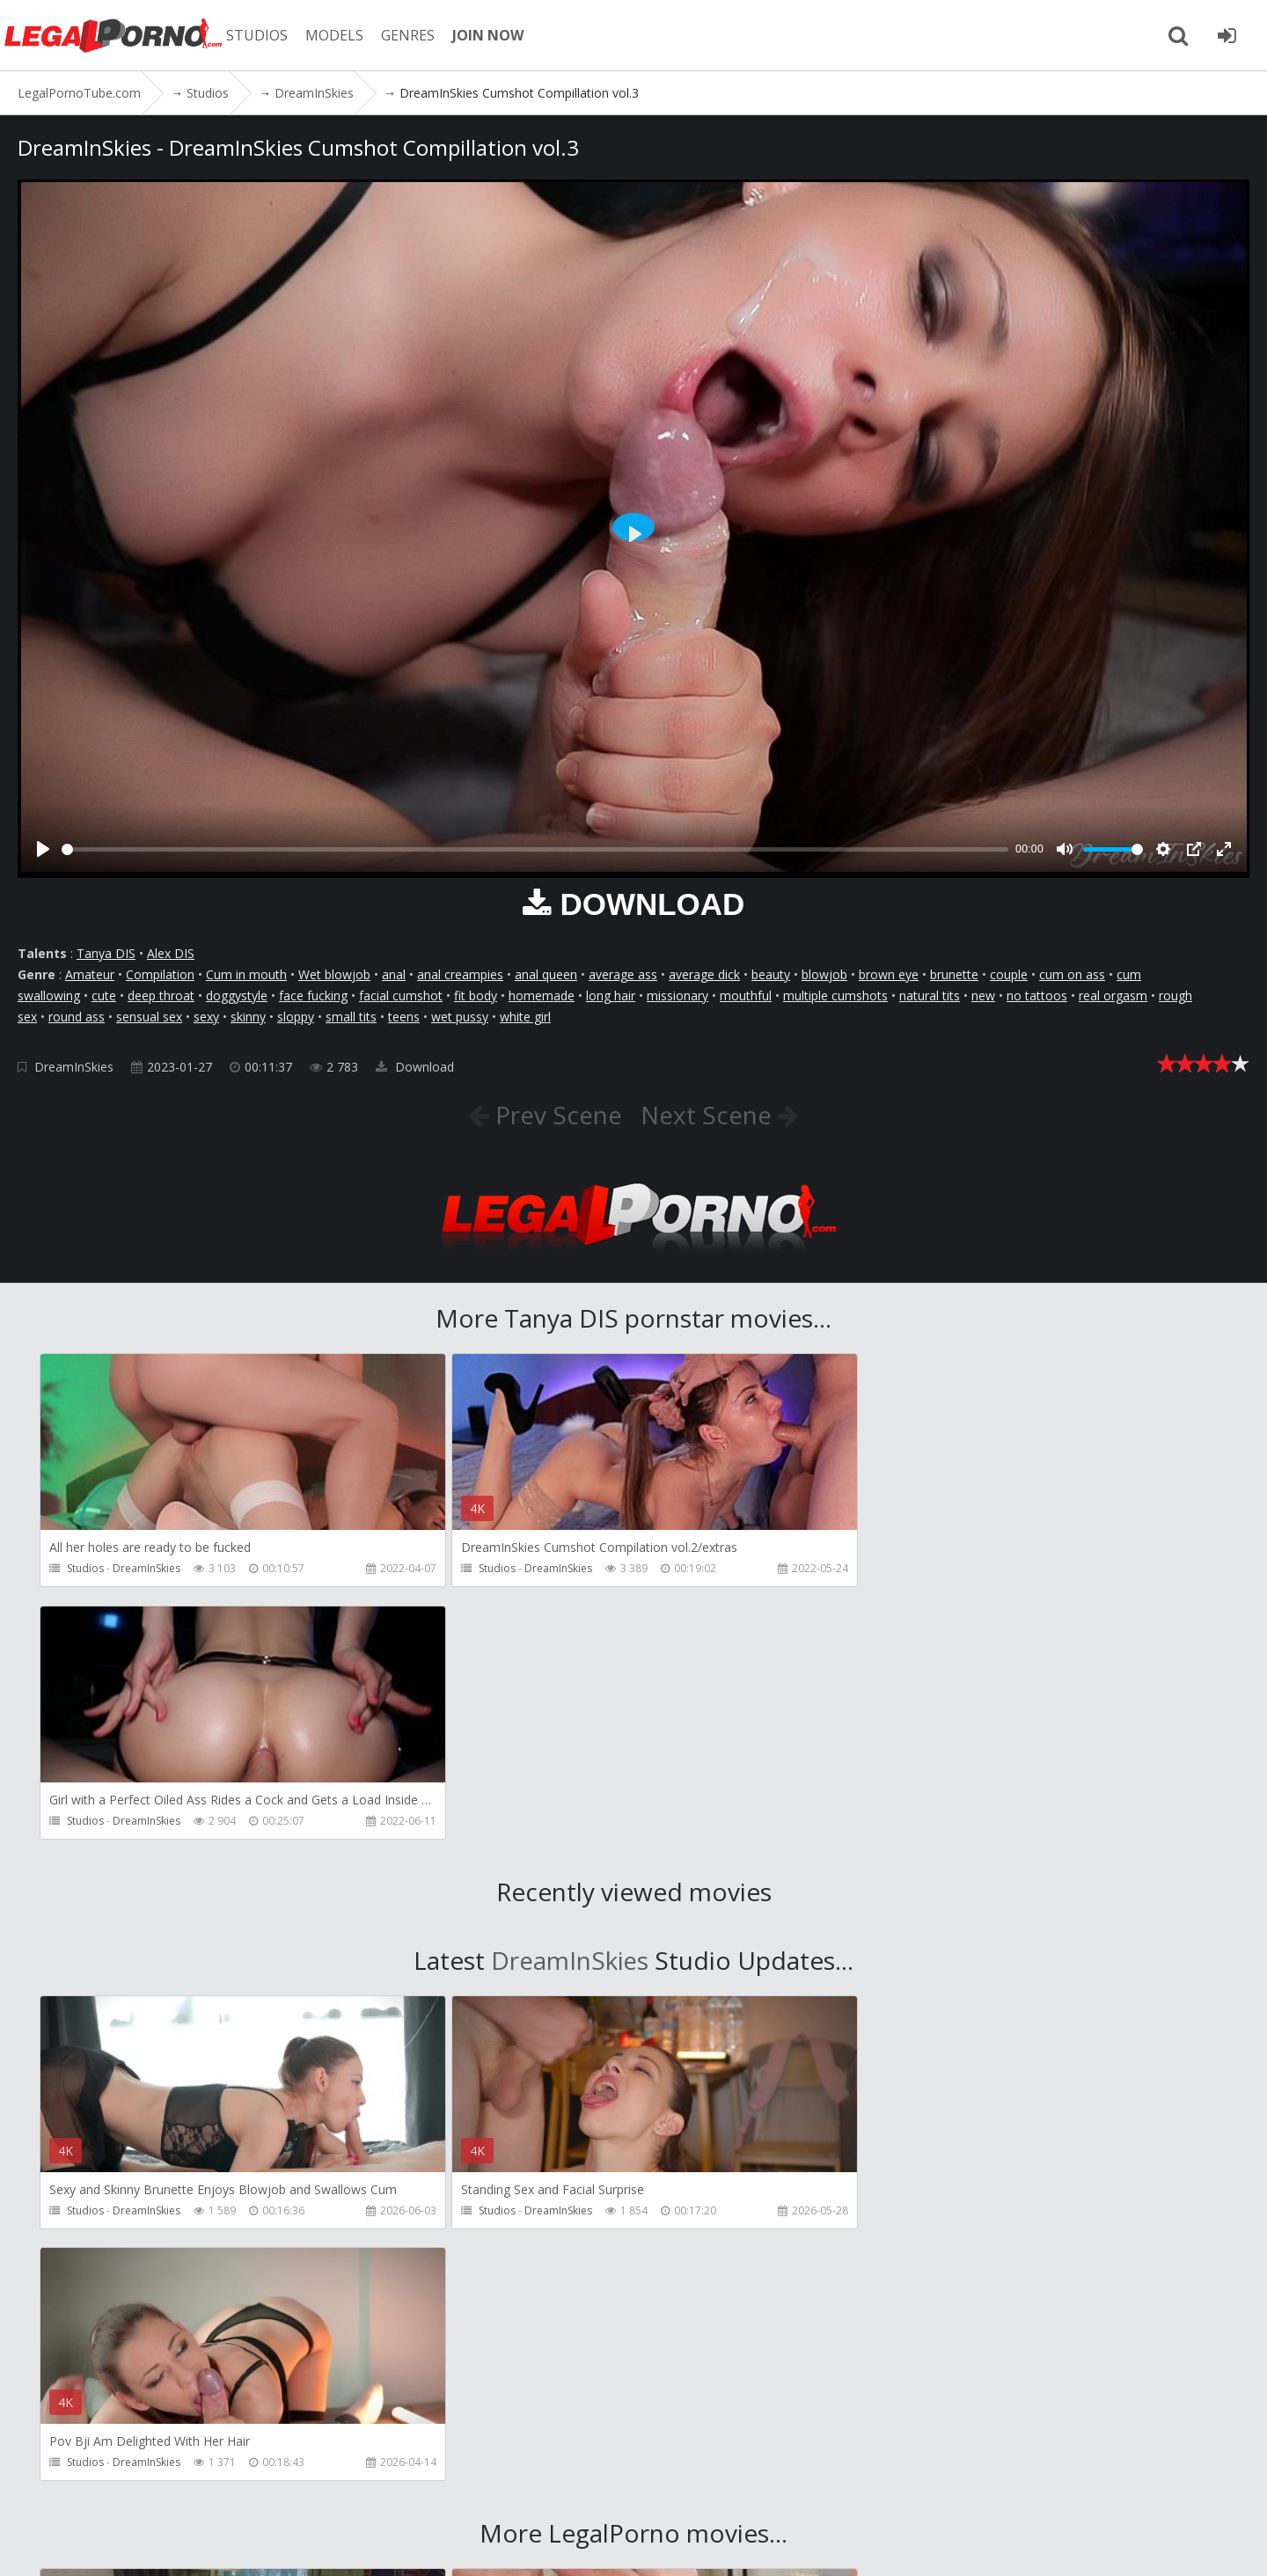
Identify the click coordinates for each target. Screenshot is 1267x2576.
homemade (542, 995)
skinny (248, 1016)
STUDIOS (259, 35)
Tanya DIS (106, 953)
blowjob (824, 974)
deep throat (161, 995)
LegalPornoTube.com (114, 35)
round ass (76, 1016)
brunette (954, 974)
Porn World (538, 2279)
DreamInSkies (74, 1066)
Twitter (521, 2493)
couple (1009, 974)
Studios (85, 1568)
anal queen (546, 974)
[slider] (535, 849)
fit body (475, 995)
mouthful (746, 995)
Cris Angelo (934, 2279)
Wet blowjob (334, 974)
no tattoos (1037, 995)
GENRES (410, 35)
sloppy (295, 1016)
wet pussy (459, 1016)
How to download (412, 2493)
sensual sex (149, 1016)
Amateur (89, 974)
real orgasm (1113, 995)
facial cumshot (401, 995)
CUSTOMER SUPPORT (265, 2493)
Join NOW (48, 2493)
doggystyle (236, 995)
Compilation (160, 974)
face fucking (313, 995)
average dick (704, 974)
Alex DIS (170, 953)
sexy (206, 1016)
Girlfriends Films (153, 2279)
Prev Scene (555, 1114)
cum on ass (1072, 974)
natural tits (929, 995)
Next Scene (710, 1114)
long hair (610, 995)
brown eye (889, 974)
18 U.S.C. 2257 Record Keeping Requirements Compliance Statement (607, 2544)
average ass (623, 974)
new (983, 995)
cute (104, 995)
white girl (525, 1016)
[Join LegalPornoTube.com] (1227, 35)
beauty (770, 974)
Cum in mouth (246, 974)
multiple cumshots (835, 995)
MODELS (337, 35)
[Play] (43, 849)
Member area (140, 2493)
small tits (351, 1016)
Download (415, 1066)
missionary (677, 995)
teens (404, 1016)
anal (394, 974)
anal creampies (460, 974)
